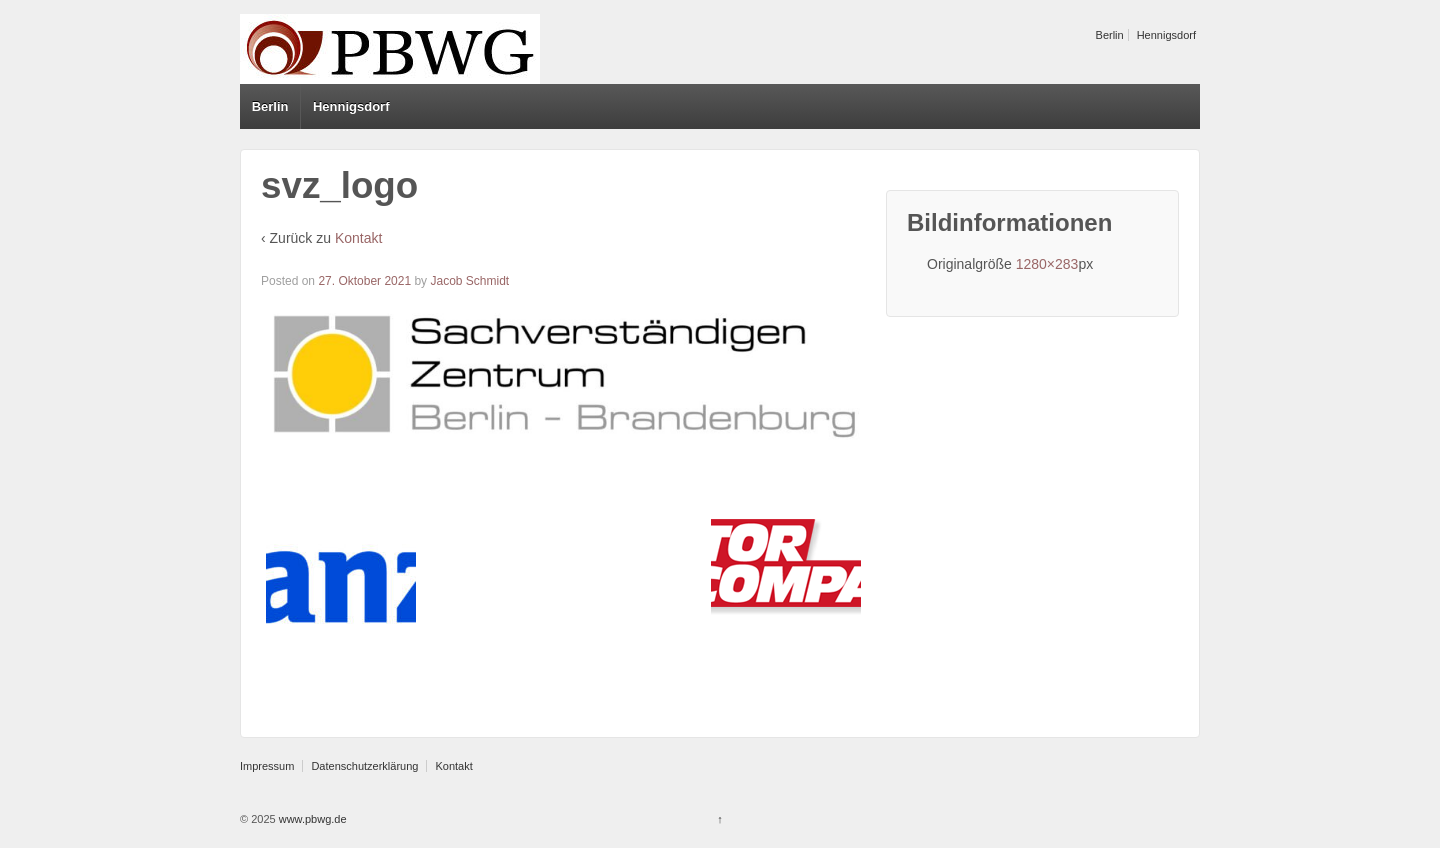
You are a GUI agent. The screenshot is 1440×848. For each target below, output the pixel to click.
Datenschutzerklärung (364, 766)
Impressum (267, 766)
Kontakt (358, 238)
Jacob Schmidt (469, 281)
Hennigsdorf (1166, 35)
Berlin (1110, 35)
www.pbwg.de (311, 819)
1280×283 (1047, 264)
